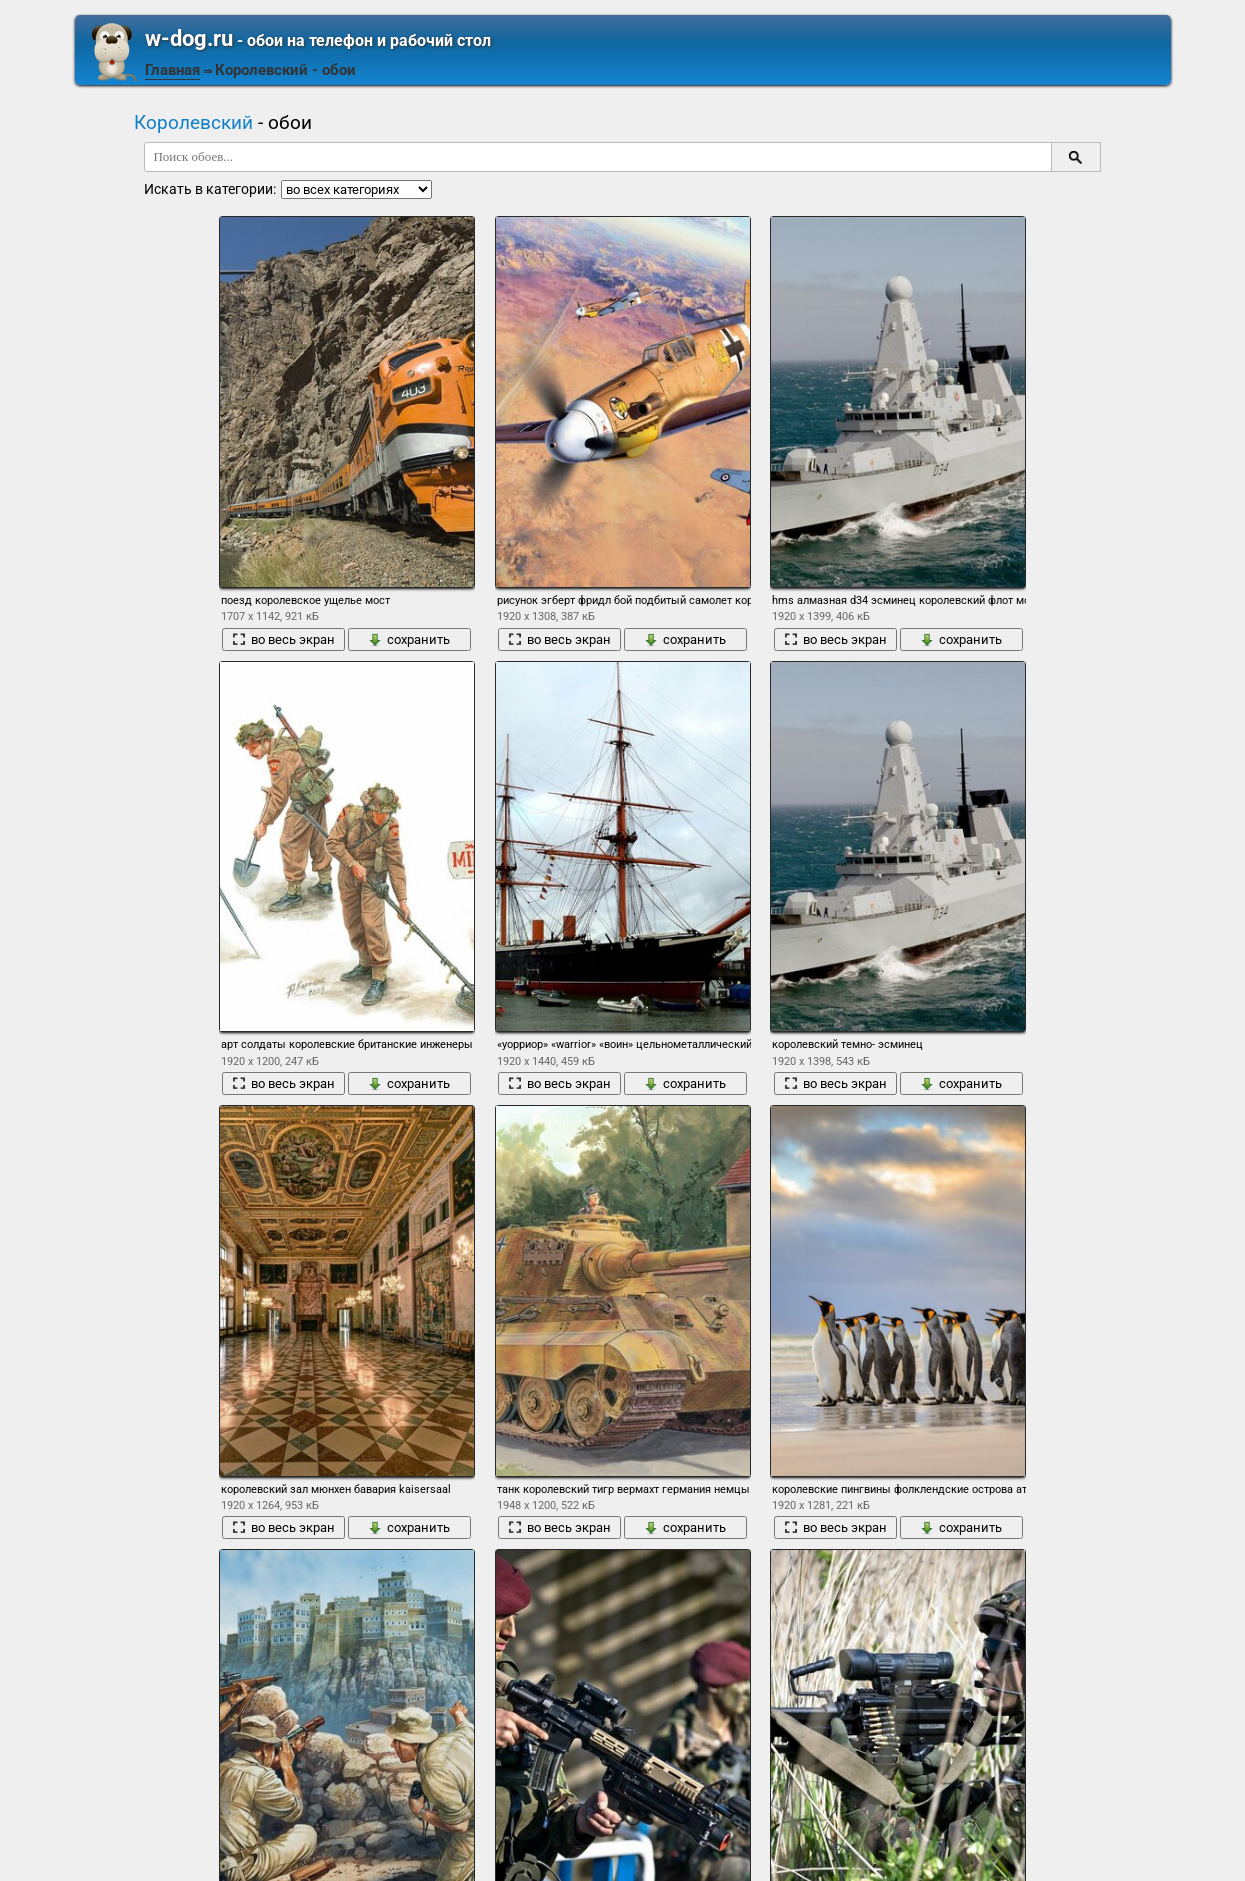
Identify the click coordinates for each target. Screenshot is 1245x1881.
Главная (172, 70)
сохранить (409, 639)
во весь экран (283, 639)
